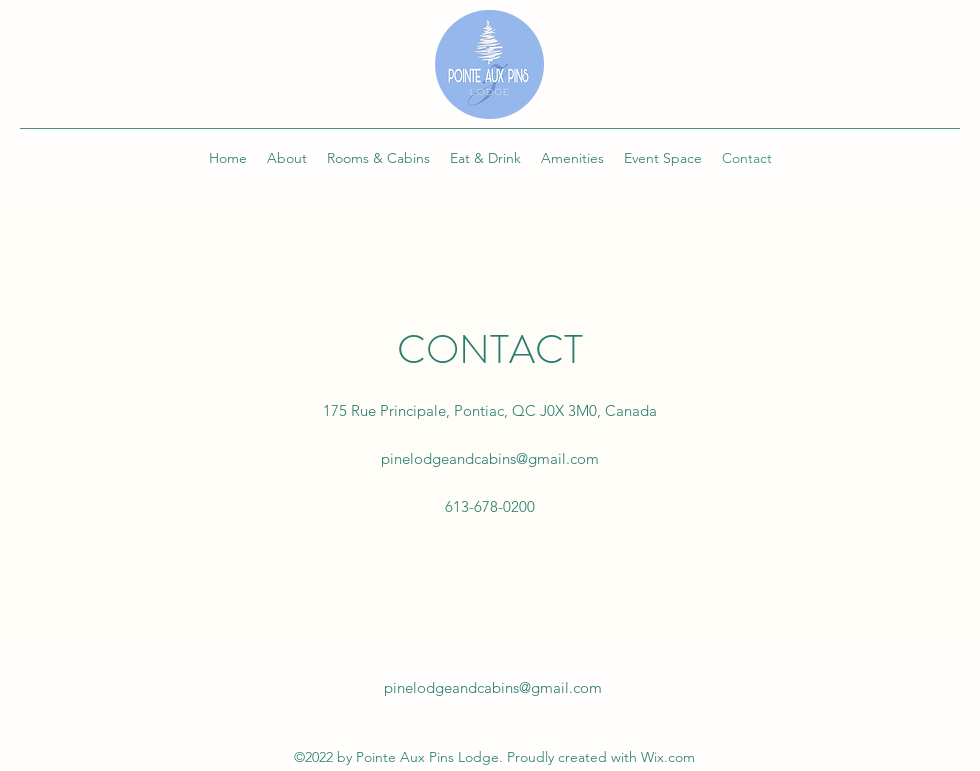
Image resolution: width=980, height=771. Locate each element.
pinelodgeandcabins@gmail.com (490, 458)
